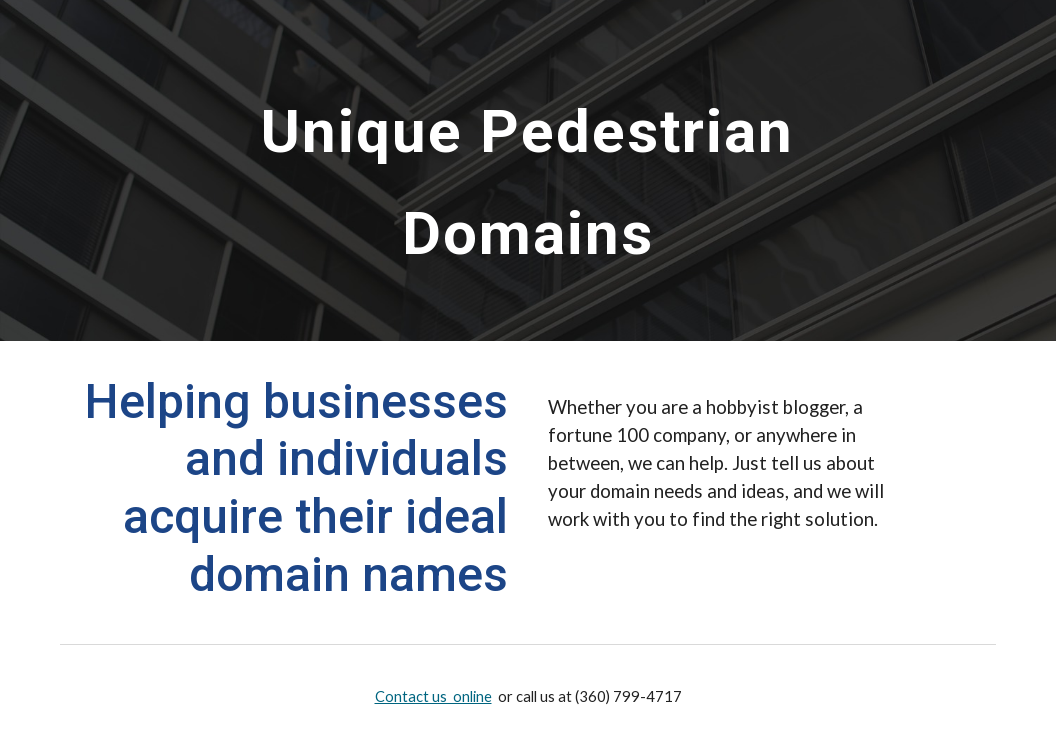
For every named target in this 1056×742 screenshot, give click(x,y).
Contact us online (433, 696)
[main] (528, 170)
